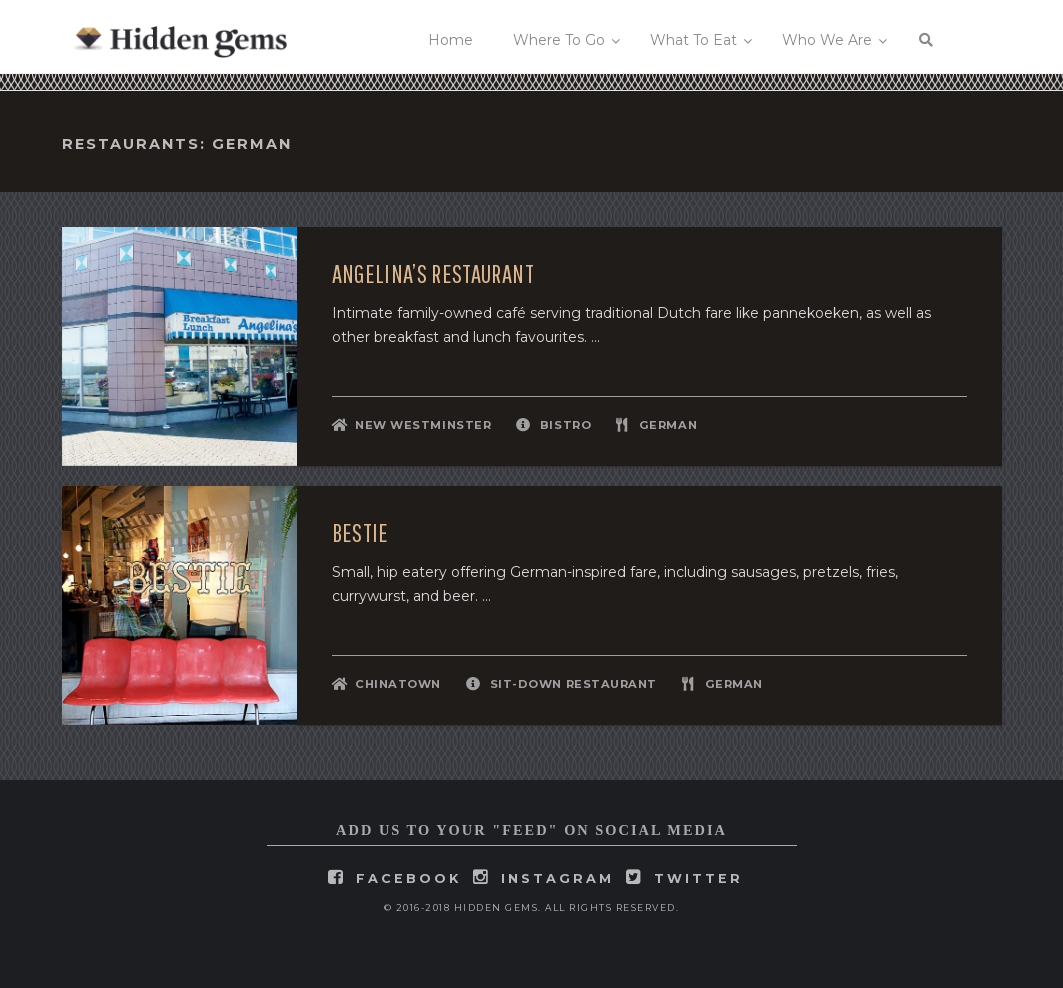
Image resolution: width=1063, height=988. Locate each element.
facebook (408, 878)
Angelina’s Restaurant (433, 274)
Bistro (565, 425)
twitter (698, 878)
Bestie (360, 533)
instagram (557, 878)
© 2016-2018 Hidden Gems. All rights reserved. (532, 907)
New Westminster (423, 425)
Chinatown (398, 684)
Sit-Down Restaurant (573, 684)
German (668, 425)
